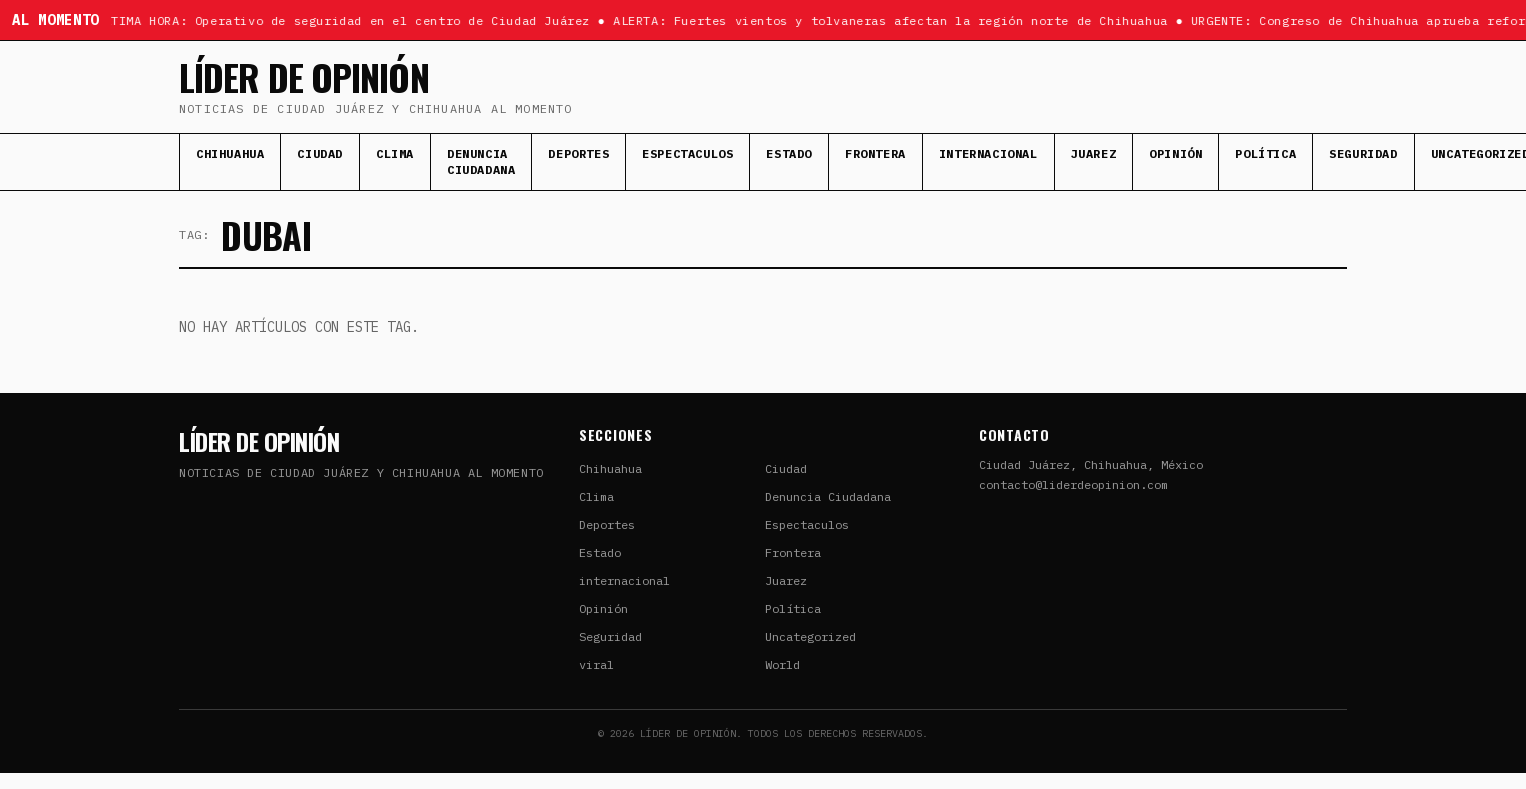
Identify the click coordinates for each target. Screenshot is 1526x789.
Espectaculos (687, 153)
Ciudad (320, 153)
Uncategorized (810, 636)
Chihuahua (230, 153)
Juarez (1094, 153)
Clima (395, 153)
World (782, 664)
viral (596, 664)
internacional (988, 153)
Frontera (875, 153)
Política (1265, 153)
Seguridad (1363, 153)
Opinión (1175, 153)
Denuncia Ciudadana (481, 161)
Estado (789, 153)
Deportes (578, 153)
